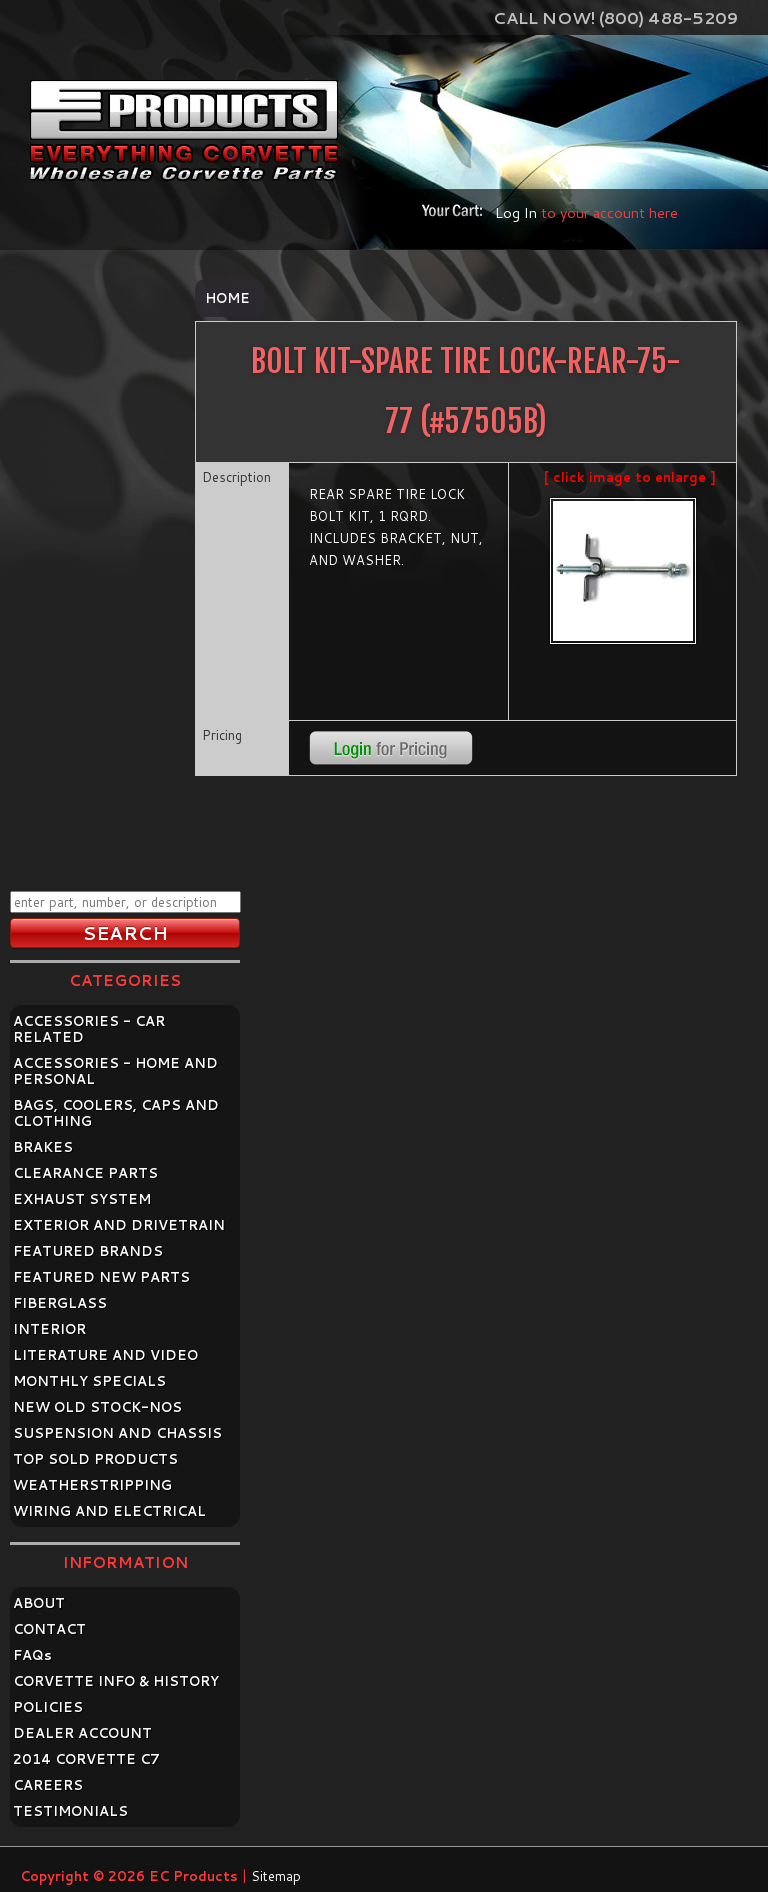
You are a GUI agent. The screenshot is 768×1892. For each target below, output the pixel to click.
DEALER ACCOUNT (82, 1733)
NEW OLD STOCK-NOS (97, 1407)
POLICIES (48, 1707)
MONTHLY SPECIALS (89, 1381)
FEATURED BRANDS (88, 1251)
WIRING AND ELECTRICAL (109, 1511)
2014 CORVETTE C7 (86, 1759)
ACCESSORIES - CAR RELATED (89, 1029)
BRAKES (43, 1147)
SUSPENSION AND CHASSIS (117, 1433)
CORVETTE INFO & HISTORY (116, 1681)
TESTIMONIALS (70, 1811)
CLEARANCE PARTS (85, 1173)
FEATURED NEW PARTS (101, 1277)
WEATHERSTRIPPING (92, 1485)
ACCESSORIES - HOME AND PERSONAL (115, 1071)
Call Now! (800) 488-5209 (615, 17)
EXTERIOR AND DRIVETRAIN (119, 1225)
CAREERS (48, 1785)
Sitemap (276, 1876)
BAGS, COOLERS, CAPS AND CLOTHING (116, 1113)
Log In (516, 212)
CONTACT (49, 1629)
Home (227, 298)
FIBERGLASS (60, 1303)
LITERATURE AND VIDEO (105, 1355)
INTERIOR (49, 1329)
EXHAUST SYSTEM (82, 1199)
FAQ (32, 1655)
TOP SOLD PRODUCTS (95, 1459)
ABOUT (39, 1603)
